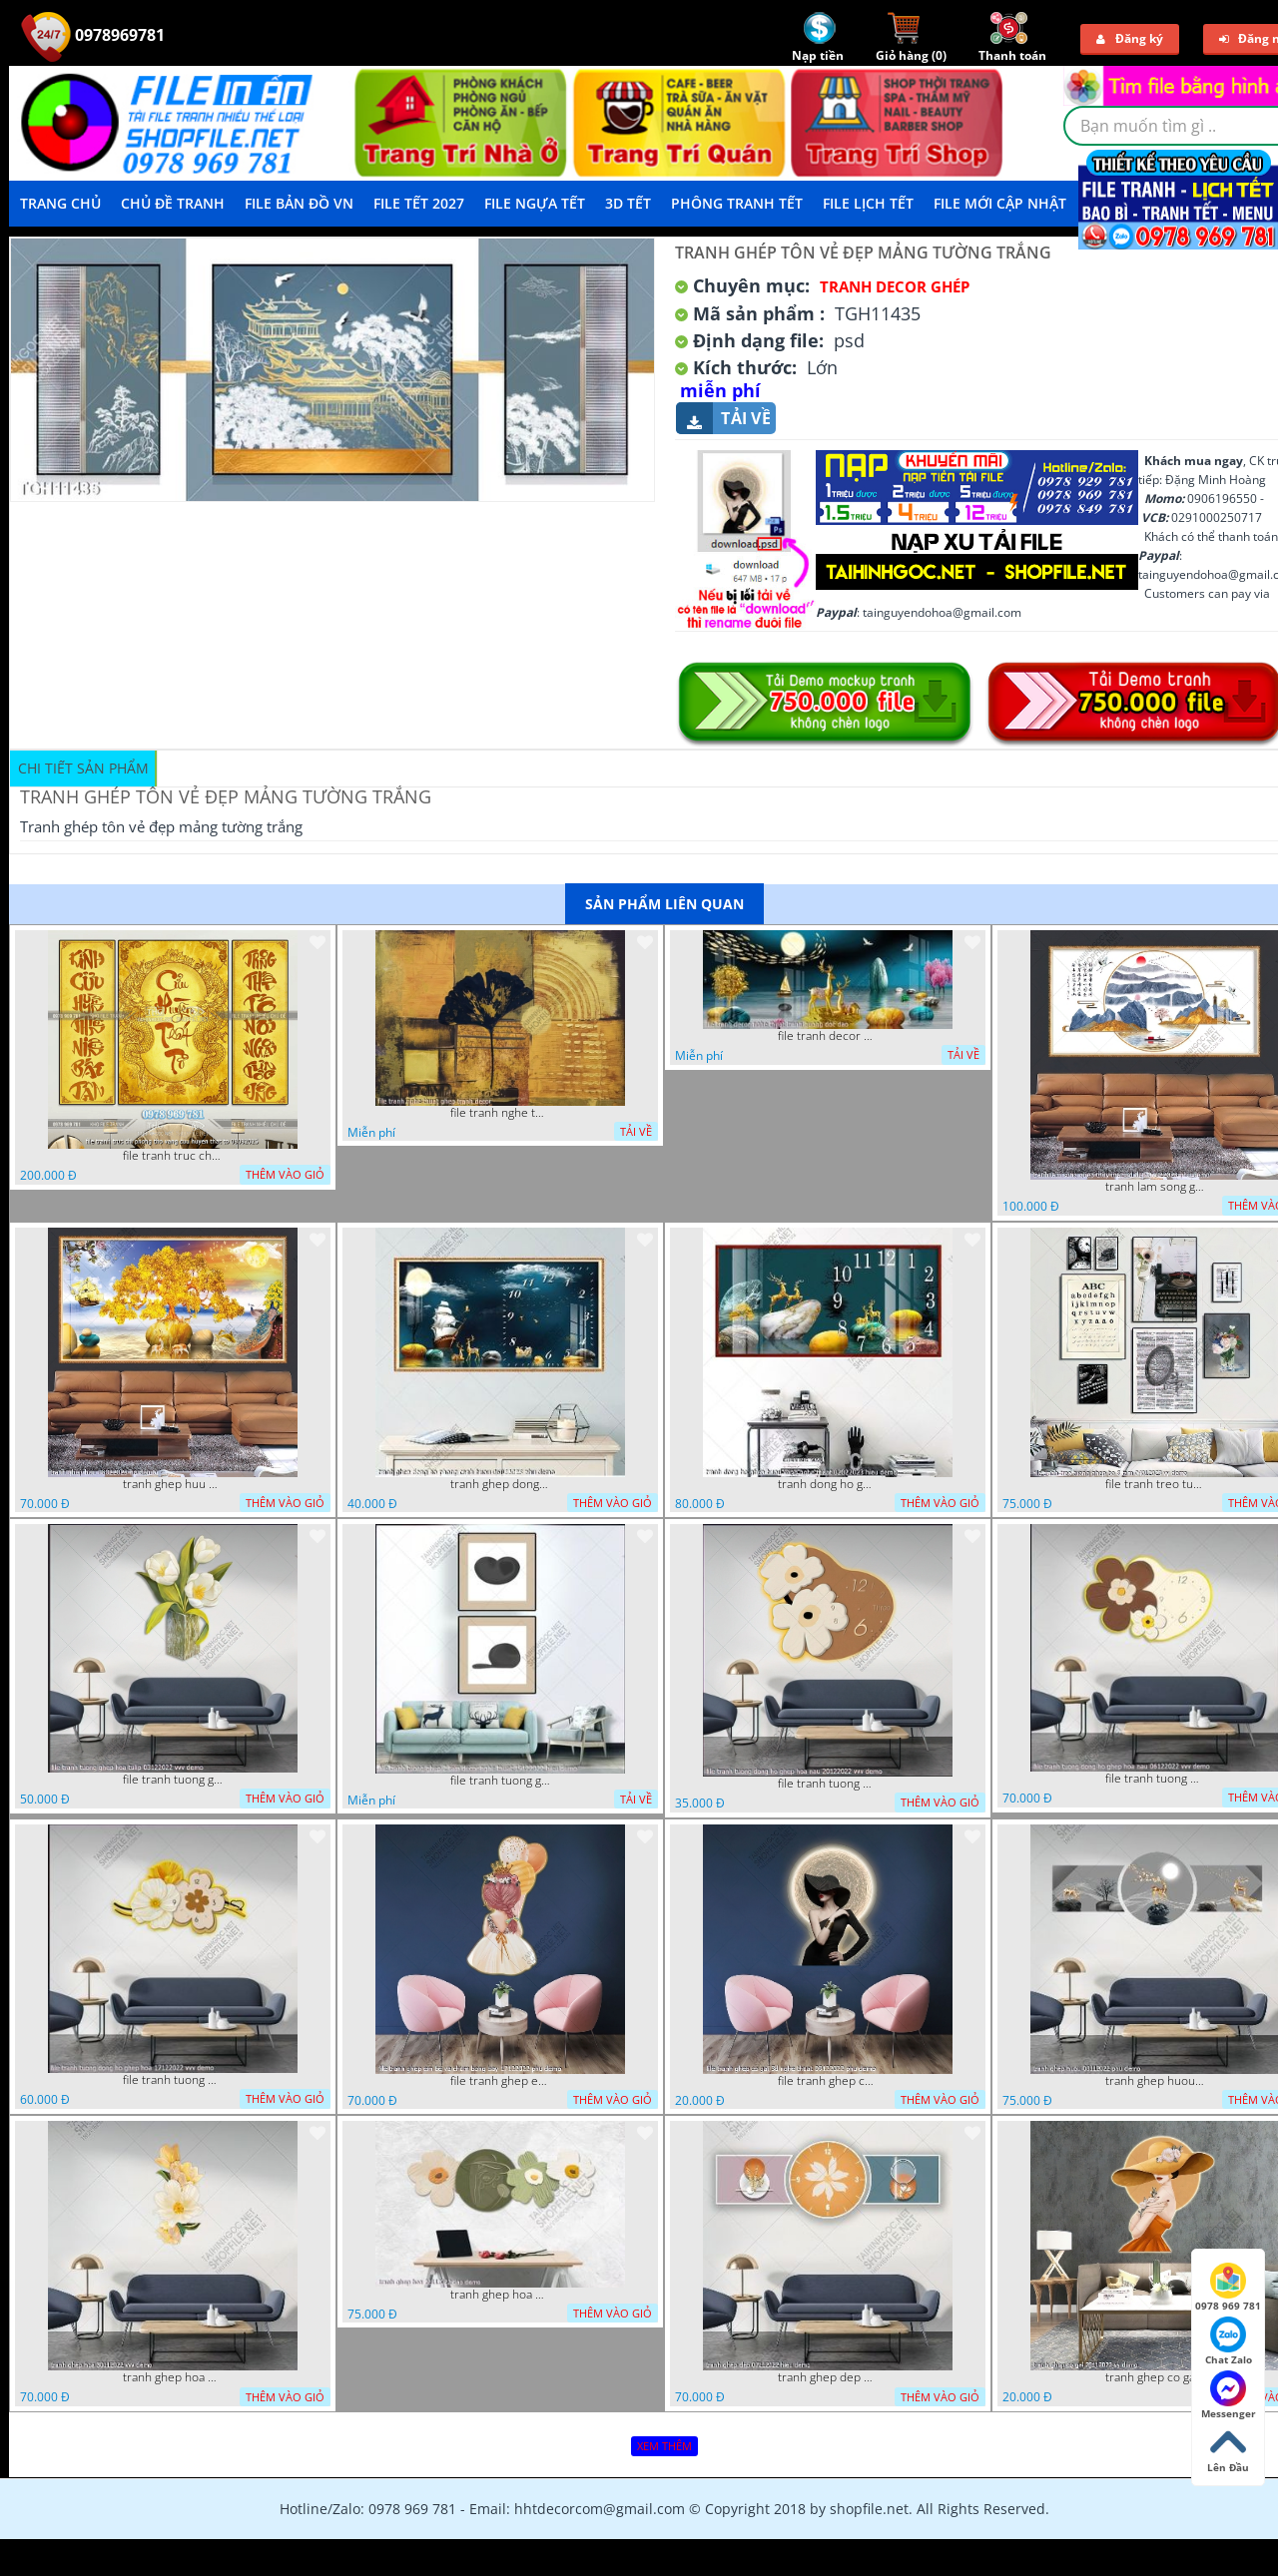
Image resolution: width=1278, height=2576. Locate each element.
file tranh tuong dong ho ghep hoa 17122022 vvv (173, 2080)
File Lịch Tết (868, 203)
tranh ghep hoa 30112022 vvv (173, 2377)
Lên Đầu (1228, 2449)
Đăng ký (1129, 38)
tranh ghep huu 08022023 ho (173, 1484)
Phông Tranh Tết (737, 203)
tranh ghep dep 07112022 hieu (828, 2377)
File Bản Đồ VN (299, 203)
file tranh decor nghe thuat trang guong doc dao (828, 1036)
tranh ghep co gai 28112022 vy (1155, 2377)
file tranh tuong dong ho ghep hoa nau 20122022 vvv (828, 1784)
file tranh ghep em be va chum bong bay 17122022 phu (500, 2081)
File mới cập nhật (1000, 203)
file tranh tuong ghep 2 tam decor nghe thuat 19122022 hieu (500, 1781)
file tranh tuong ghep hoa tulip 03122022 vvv (173, 1780)
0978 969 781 (1228, 2288)
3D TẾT (628, 203)
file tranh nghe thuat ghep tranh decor (500, 1113)
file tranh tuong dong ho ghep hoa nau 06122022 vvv (1155, 1779)
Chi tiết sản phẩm (83, 768)
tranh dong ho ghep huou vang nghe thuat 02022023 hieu (828, 1484)
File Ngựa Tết (534, 203)
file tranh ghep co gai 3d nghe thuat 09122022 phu (828, 2081)
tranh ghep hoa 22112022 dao (500, 2295)
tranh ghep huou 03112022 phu (1155, 2081)
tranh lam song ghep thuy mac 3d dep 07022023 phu (1155, 1187)
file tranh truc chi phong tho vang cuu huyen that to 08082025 (173, 1156)
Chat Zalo (1228, 2341)
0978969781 (93, 35)
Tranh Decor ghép (894, 286)
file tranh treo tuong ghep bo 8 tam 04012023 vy (1155, 1484)
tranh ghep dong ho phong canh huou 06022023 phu (500, 1484)
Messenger (1228, 2395)
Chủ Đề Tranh (173, 203)
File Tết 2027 (418, 203)
